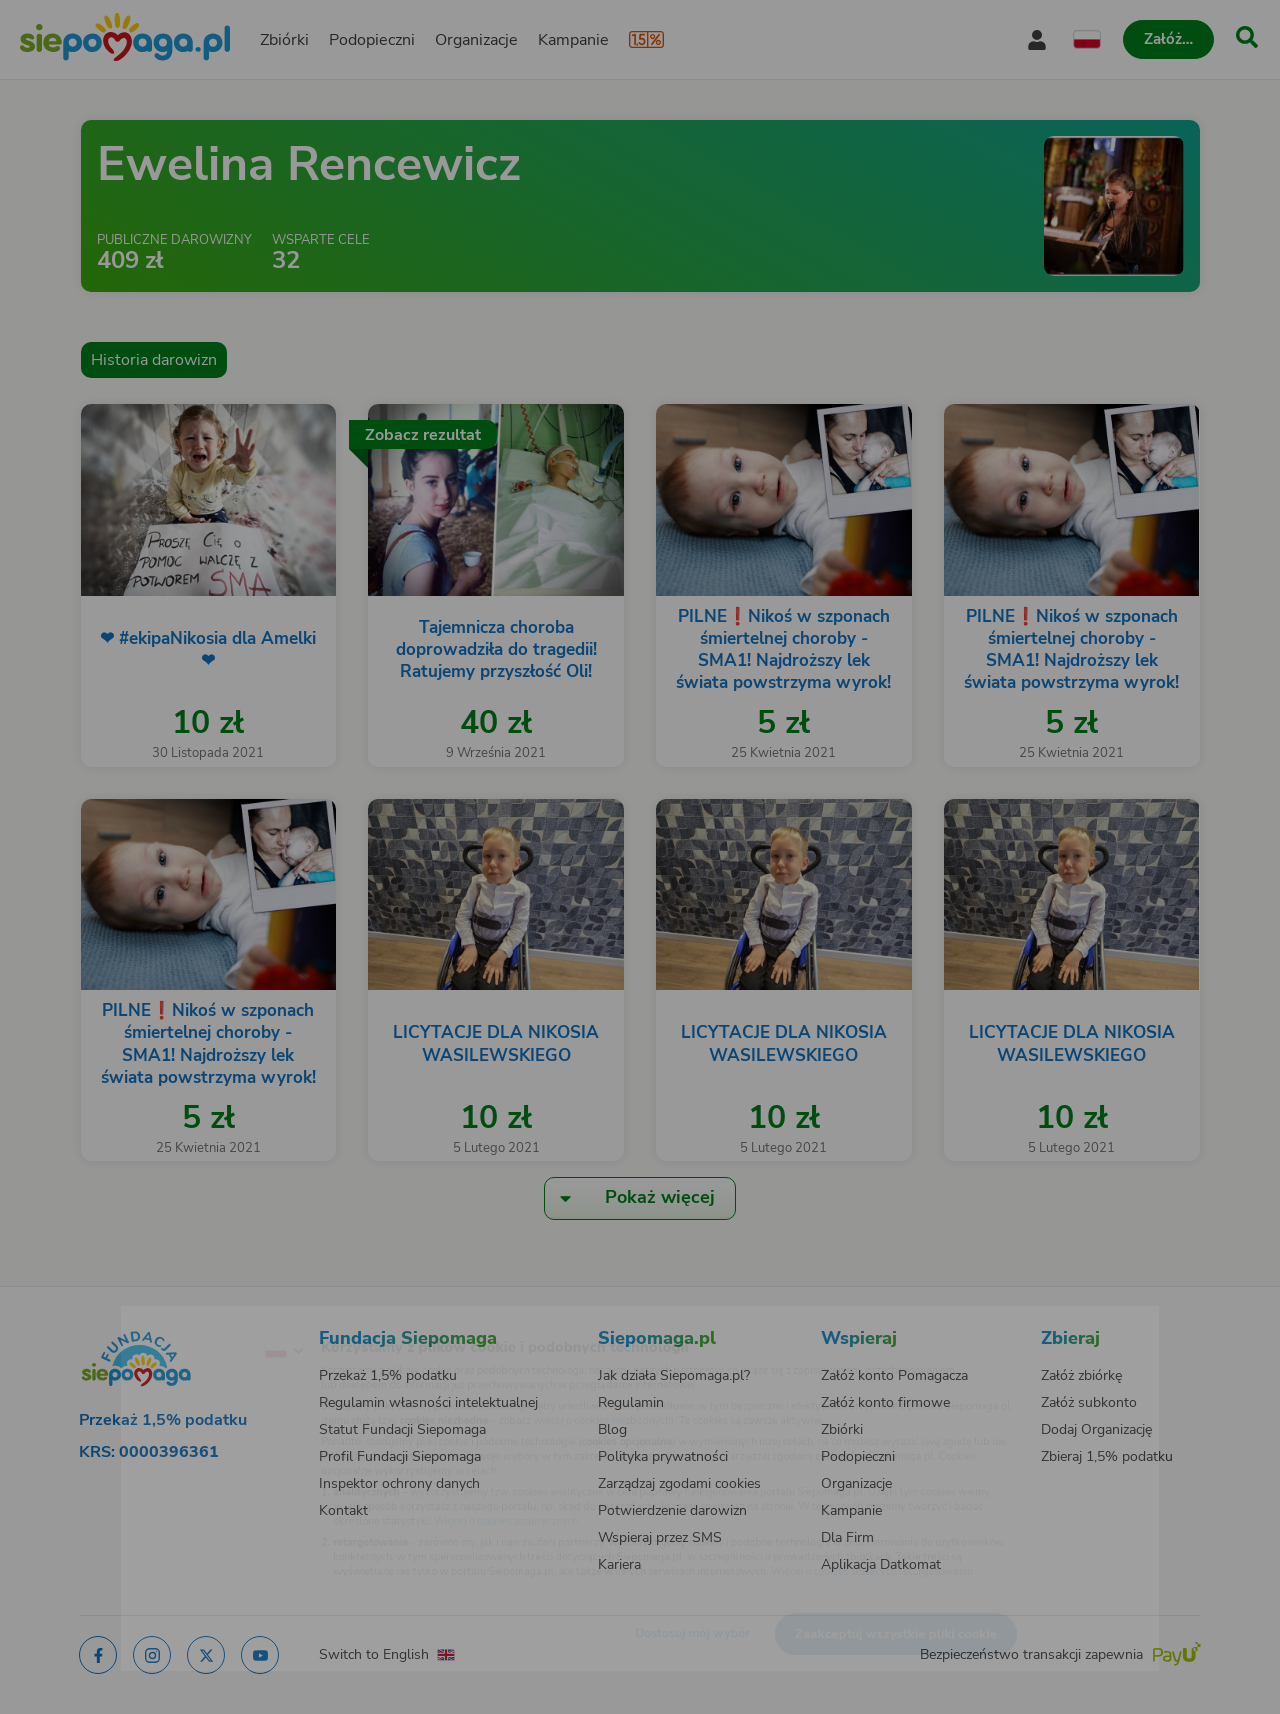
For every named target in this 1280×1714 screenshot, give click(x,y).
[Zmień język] (201, 1319)
